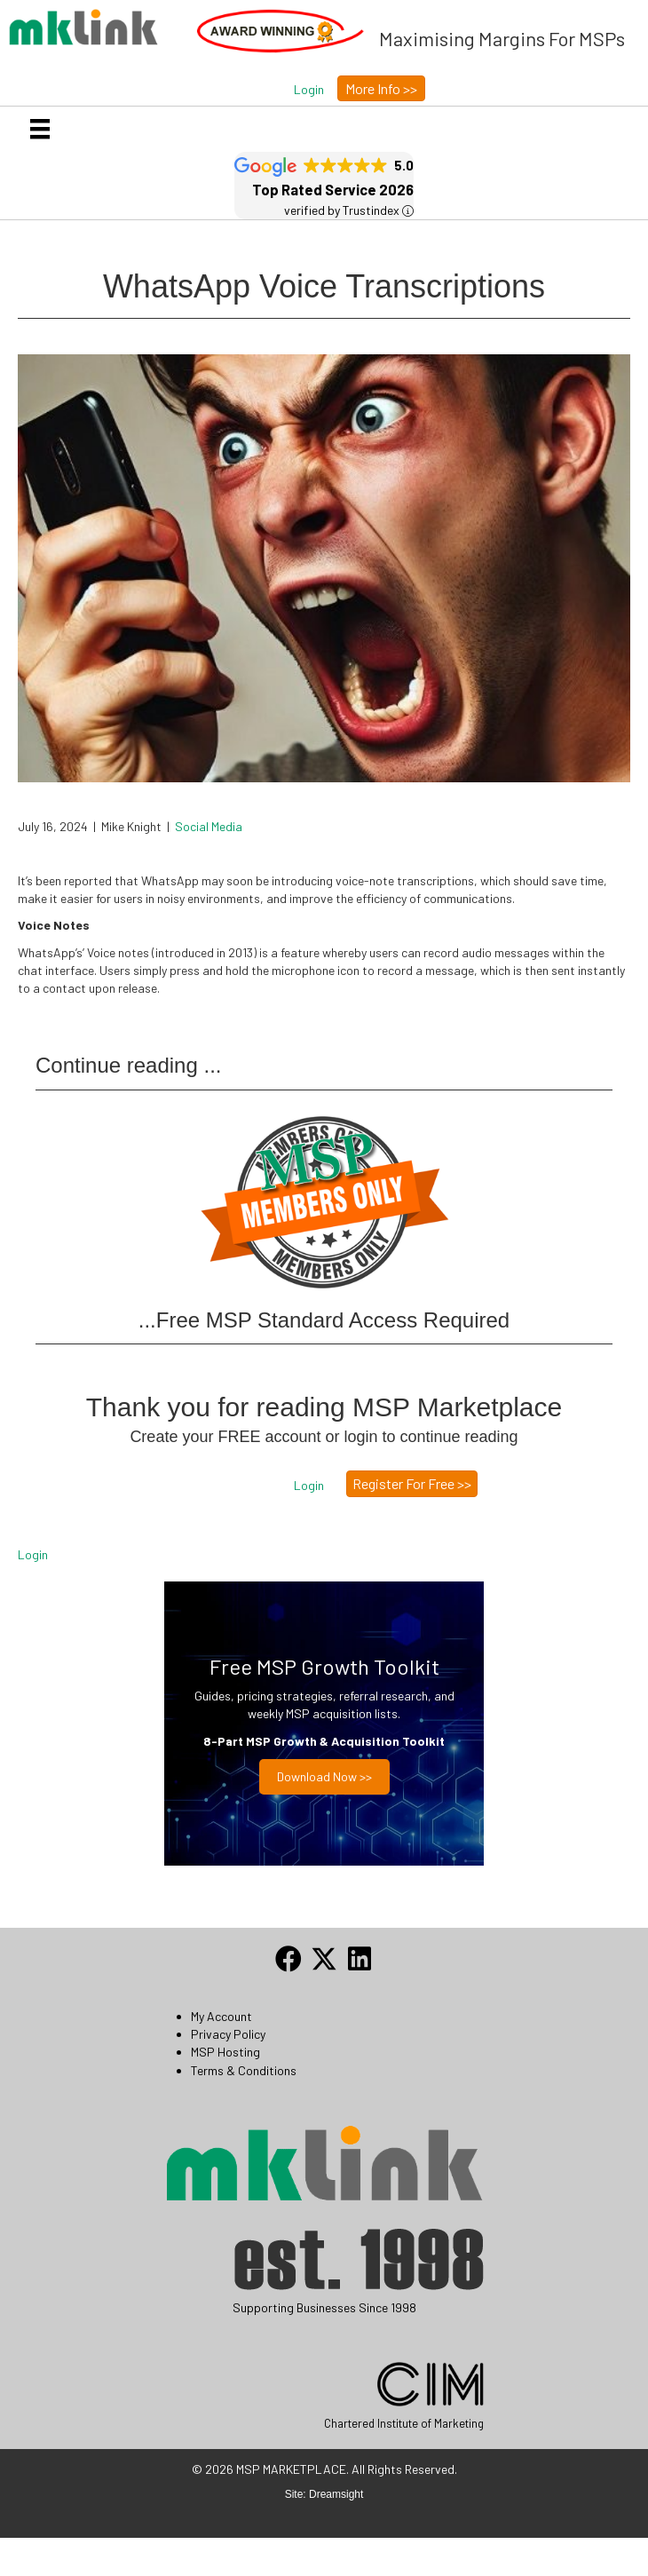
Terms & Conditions (243, 2070)
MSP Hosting (225, 2051)
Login (33, 1554)
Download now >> (324, 1776)
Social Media (208, 826)
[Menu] (40, 129)
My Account (221, 2016)
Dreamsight (336, 2494)
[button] (309, 89)
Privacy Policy (228, 2033)
